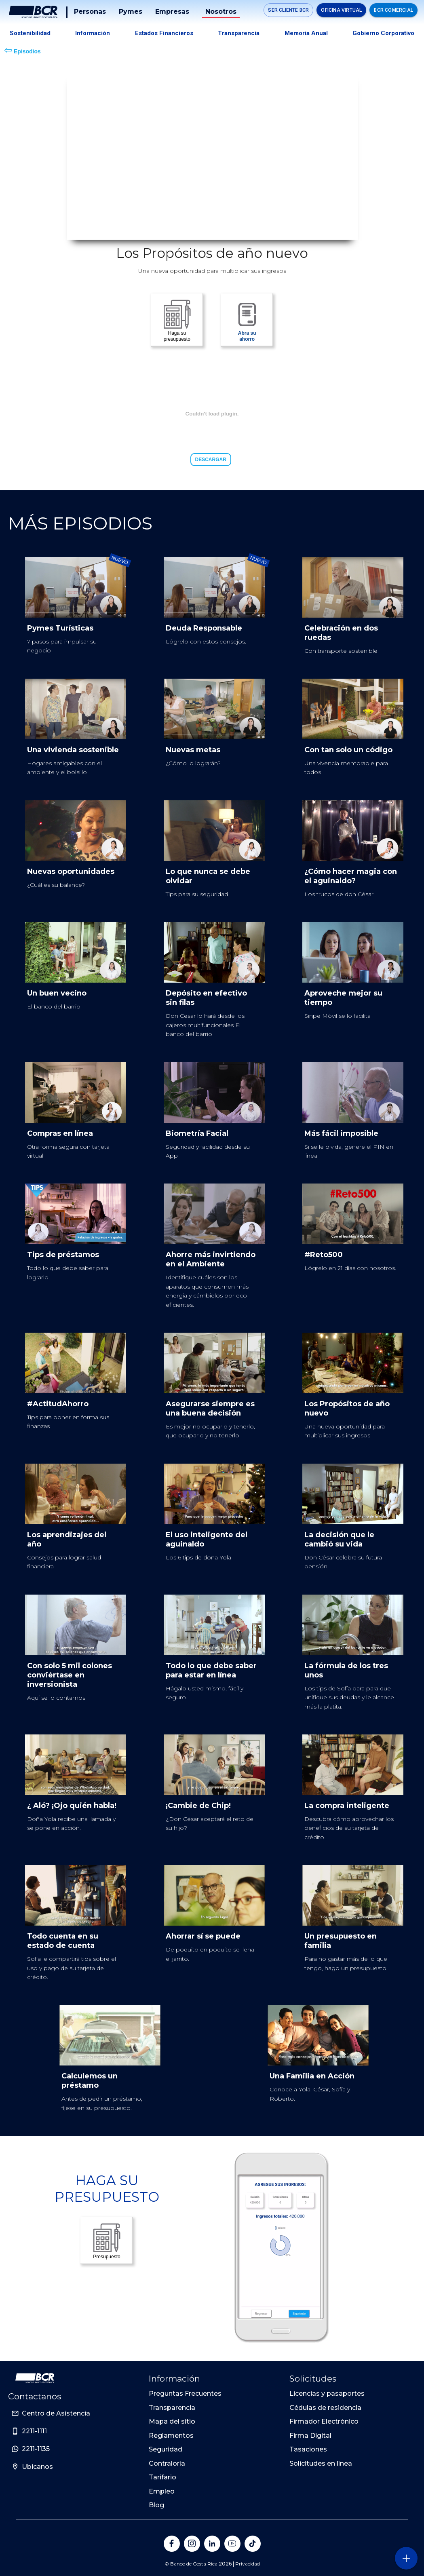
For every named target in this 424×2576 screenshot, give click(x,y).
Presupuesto (107, 2241)
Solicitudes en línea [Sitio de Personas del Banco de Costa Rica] (320, 2463)
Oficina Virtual (341, 10)
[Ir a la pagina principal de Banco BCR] (34, 2378)
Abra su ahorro (247, 320)
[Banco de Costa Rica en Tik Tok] (253, 2544)
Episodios (22, 49)
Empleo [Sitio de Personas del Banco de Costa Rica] (162, 2491)
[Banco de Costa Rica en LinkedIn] (212, 2544)
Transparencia (238, 33)
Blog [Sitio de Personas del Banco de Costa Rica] (156, 2505)
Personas (90, 11)
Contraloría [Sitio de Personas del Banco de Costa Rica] (167, 2463)
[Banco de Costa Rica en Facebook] (172, 2544)
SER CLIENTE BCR (288, 10)
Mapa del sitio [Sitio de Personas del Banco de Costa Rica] (172, 2421)
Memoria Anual (306, 33)
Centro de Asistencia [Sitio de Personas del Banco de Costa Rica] (56, 2413)
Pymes (130, 11)
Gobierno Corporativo (383, 33)
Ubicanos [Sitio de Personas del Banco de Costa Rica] (37, 2467)
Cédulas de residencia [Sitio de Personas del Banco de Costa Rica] (325, 2407)
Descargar (210, 459)
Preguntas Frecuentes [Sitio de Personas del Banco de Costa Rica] (185, 2393)
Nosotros (220, 11)
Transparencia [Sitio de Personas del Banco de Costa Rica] (172, 2407)
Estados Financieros (164, 33)
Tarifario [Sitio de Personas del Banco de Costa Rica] (162, 2477)
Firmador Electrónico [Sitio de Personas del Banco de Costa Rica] (324, 2421)
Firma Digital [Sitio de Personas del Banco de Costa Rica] (310, 2435)
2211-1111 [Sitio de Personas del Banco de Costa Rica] (34, 2431)
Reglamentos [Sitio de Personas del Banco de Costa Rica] (171, 2435)
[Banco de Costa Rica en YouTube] (232, 2544)
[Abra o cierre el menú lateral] (406, 2558)
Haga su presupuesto (177, 320)
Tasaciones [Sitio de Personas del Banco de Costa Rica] (308, 2449)
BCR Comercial (393, 10)
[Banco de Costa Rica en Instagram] (192, 2544)
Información (92, 33)
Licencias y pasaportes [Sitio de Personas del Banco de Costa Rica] (327, 2393)
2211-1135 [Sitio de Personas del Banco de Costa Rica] (36, 2449)
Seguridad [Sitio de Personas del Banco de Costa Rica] (165, 2449)
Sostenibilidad (30, 33)
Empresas (172, 11)
